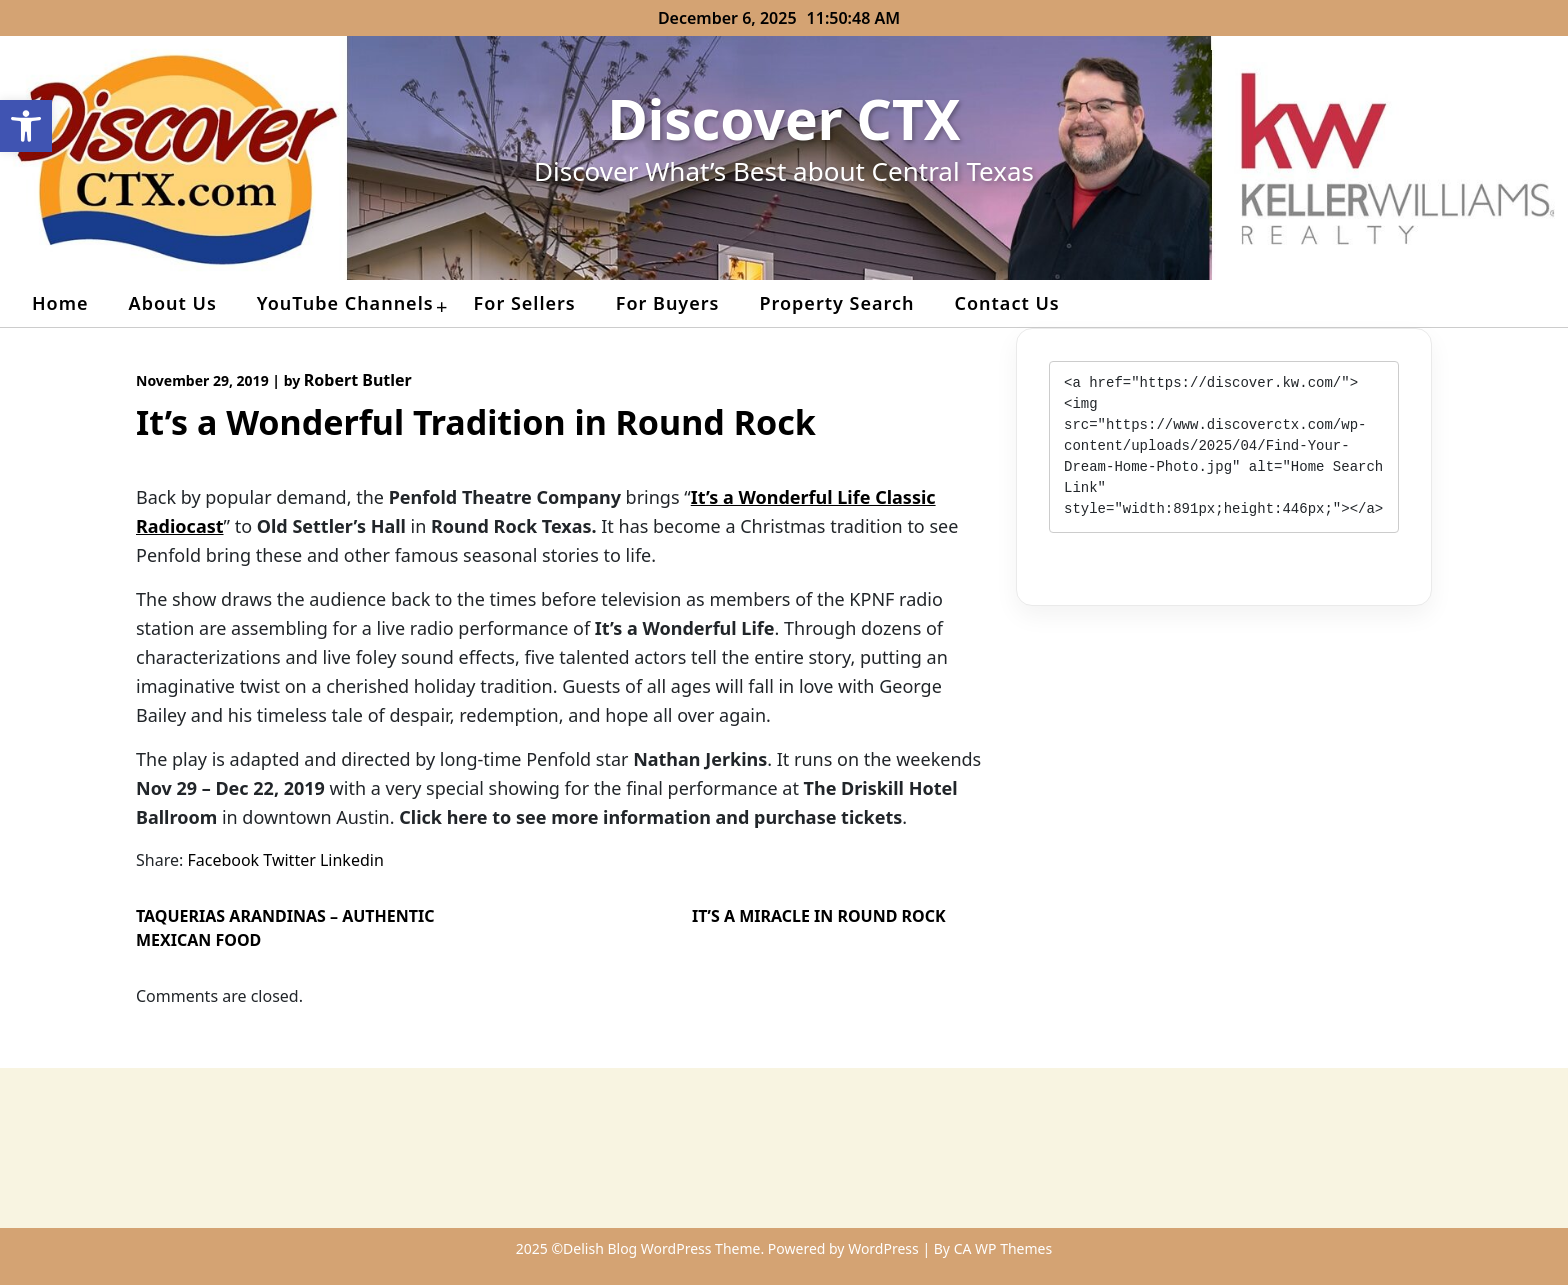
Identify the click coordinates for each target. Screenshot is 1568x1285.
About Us (173, 303)
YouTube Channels (345, 303)
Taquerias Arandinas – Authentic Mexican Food (285, 928)
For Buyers (668, 303)
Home (60, 303)
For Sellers (525, 303)
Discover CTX (784, 118)
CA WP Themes (1003, 1248)
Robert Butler (358, 380)
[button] (26, 126)
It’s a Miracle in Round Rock (819, 916)
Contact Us (1006, 303)
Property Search (836, 303)
